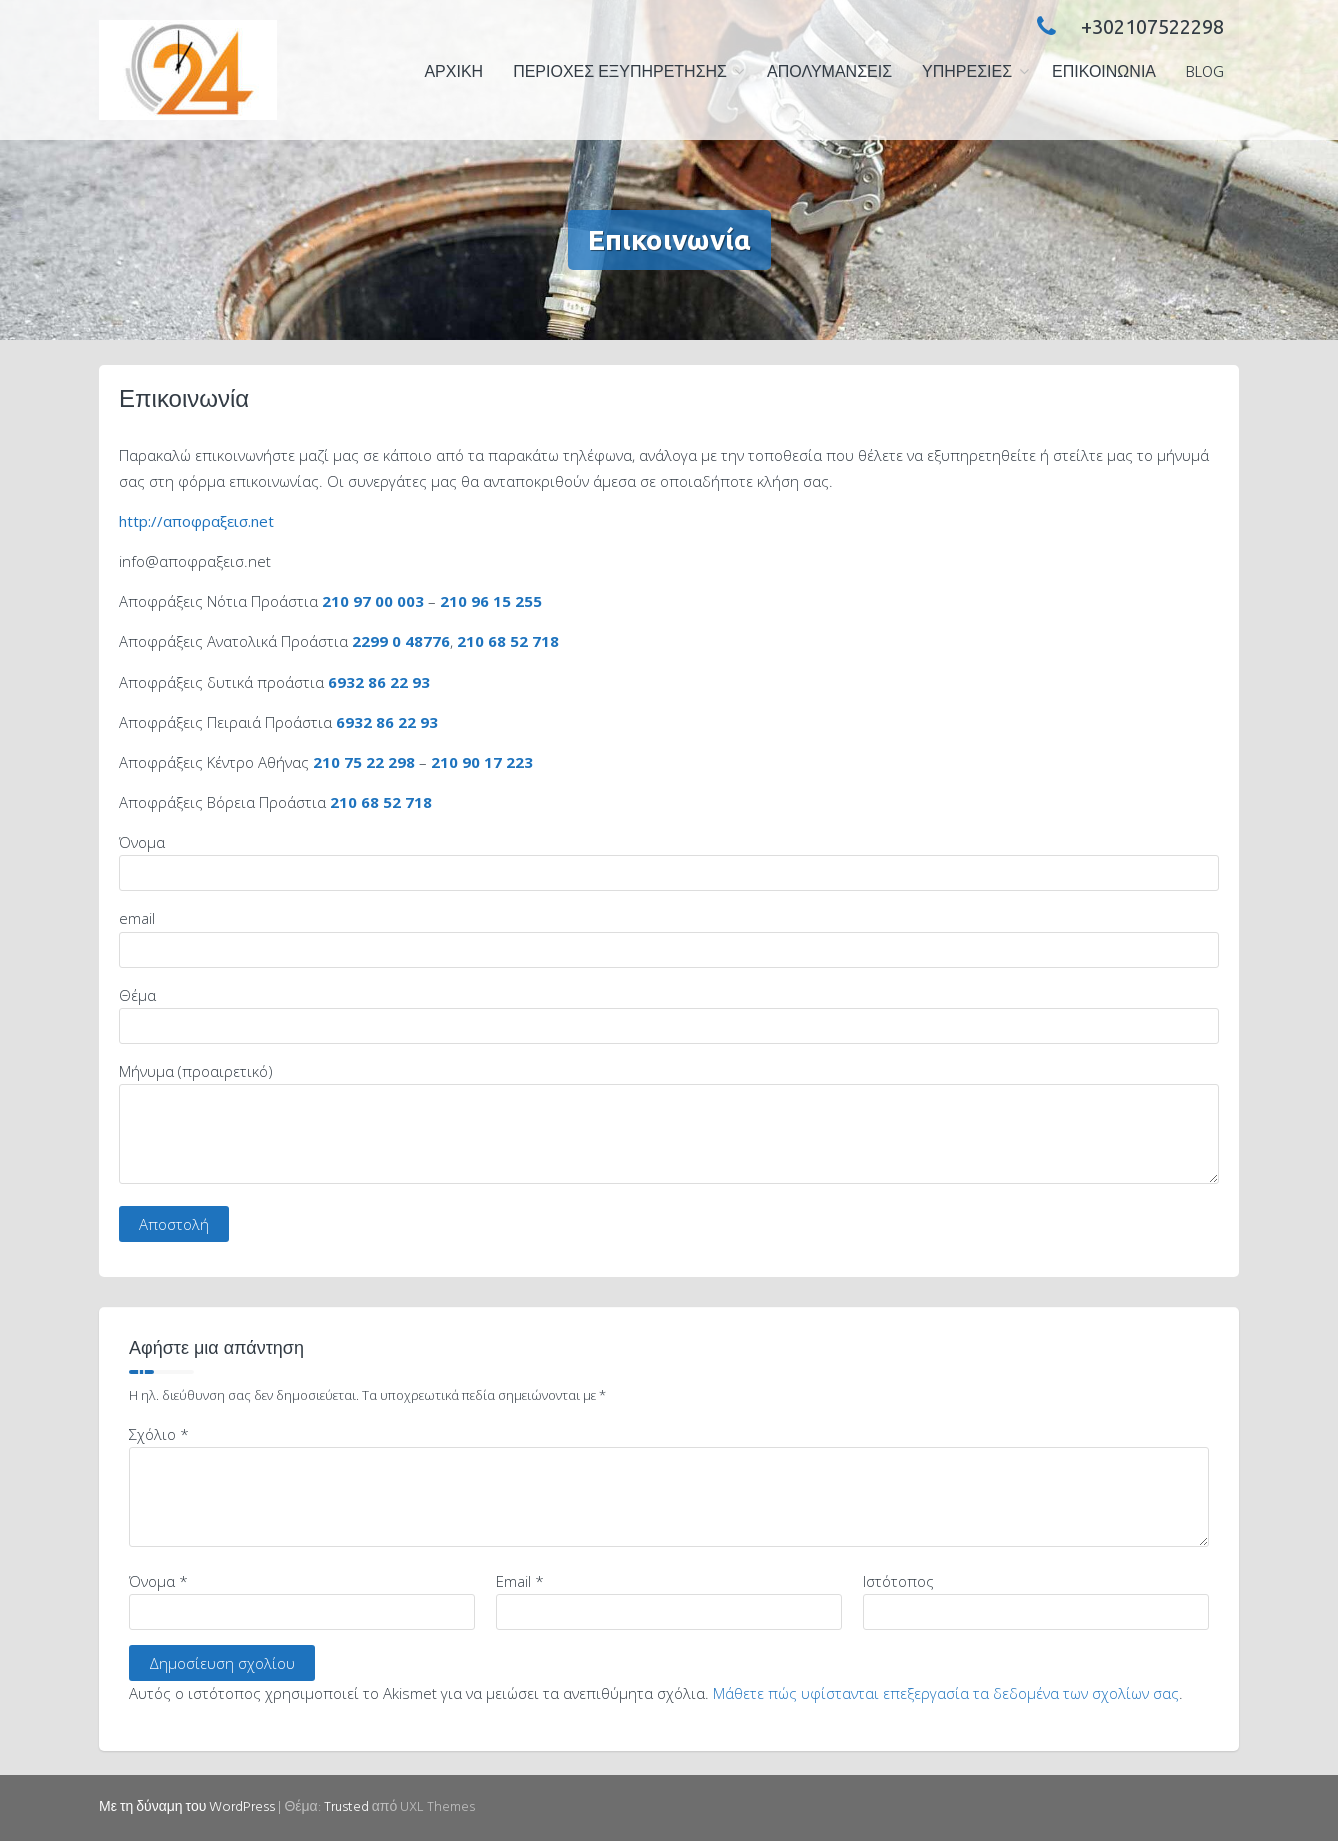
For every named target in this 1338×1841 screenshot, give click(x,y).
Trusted (346, 1807)
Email (520, 1581)
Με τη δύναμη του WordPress (187, 1807)
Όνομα (158, 1581)
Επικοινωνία (1104, 73)
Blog (1205, 73)
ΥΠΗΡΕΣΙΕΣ (967, 73)
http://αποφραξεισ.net (196, 521)
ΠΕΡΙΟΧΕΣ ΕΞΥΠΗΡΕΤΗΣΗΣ (620, 73)
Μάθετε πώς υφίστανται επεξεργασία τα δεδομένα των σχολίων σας (946, 1693)
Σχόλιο (159, 1434)
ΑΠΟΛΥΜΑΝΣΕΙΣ (829, 73)
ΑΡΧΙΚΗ (453, 73)
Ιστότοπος (898, 1581)
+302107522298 (1125, 26)
